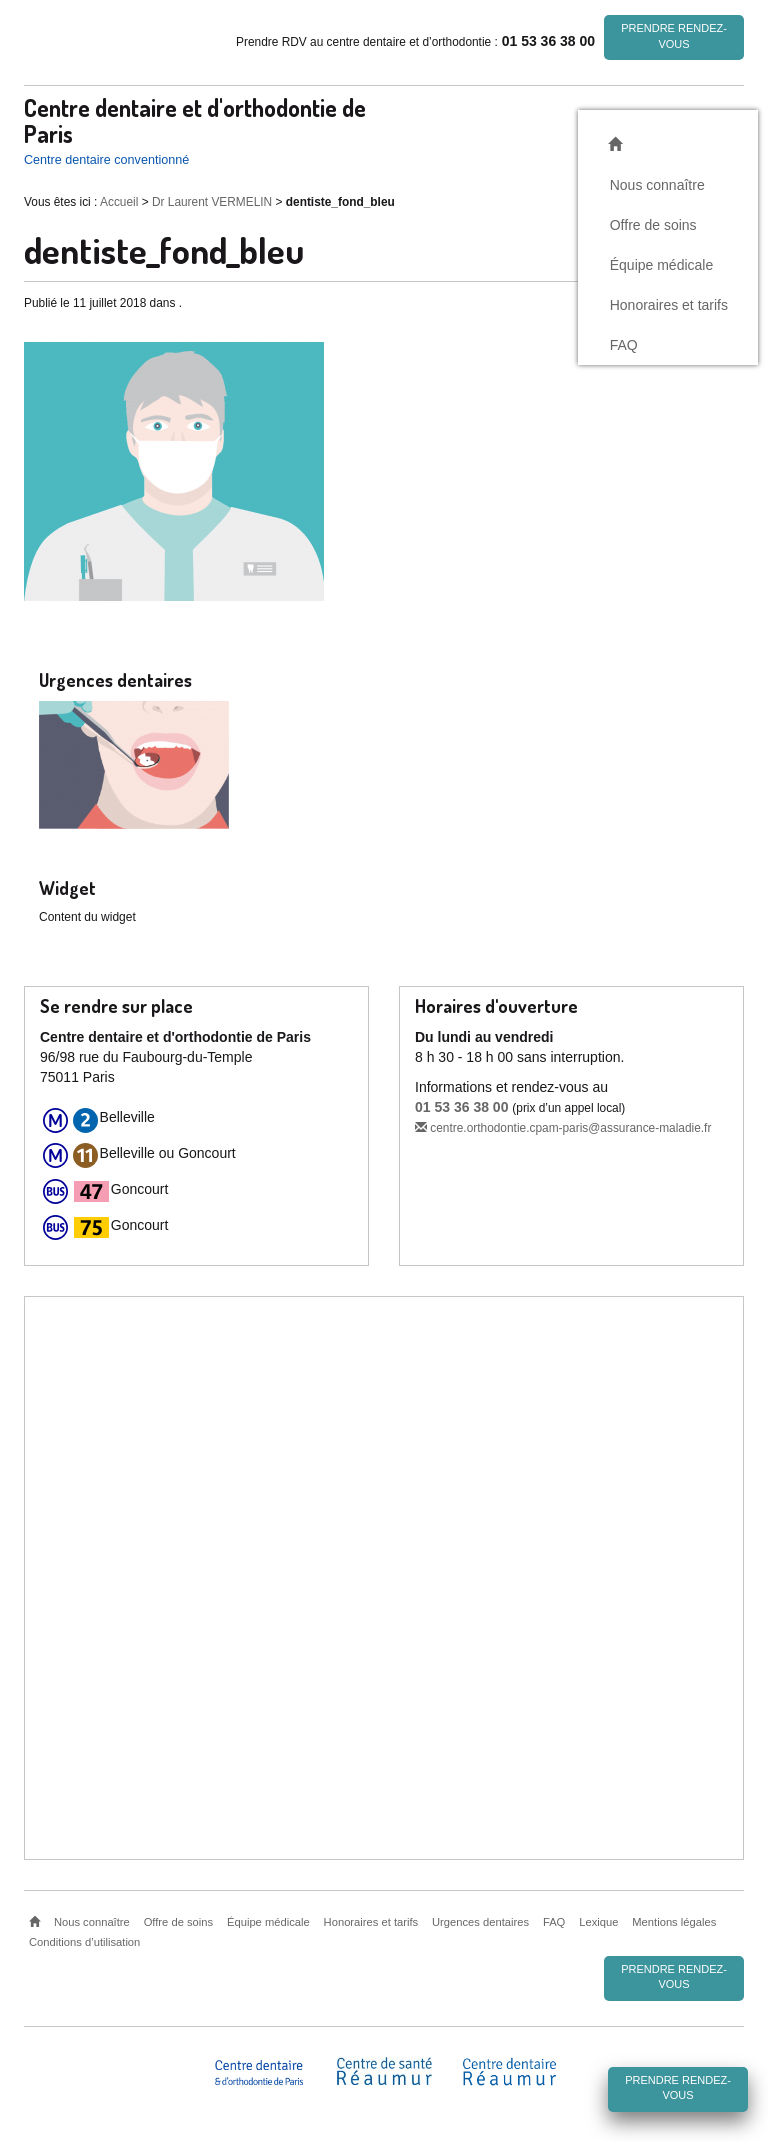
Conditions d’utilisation (84, 1942)
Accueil (119, 202)
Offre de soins (653, 224)
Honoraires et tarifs (669, 304)
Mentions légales (674, 1922)
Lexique (598, 1922)
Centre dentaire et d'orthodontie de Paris (195, 120)
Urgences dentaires (480, 1922)
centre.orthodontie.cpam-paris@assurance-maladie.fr (563, 1128)
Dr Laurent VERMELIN (212, 202)
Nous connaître (657, 184)
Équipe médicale (662, 264)
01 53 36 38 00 (461, 1107)
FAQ (624, 344)
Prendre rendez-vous (674, 36)
